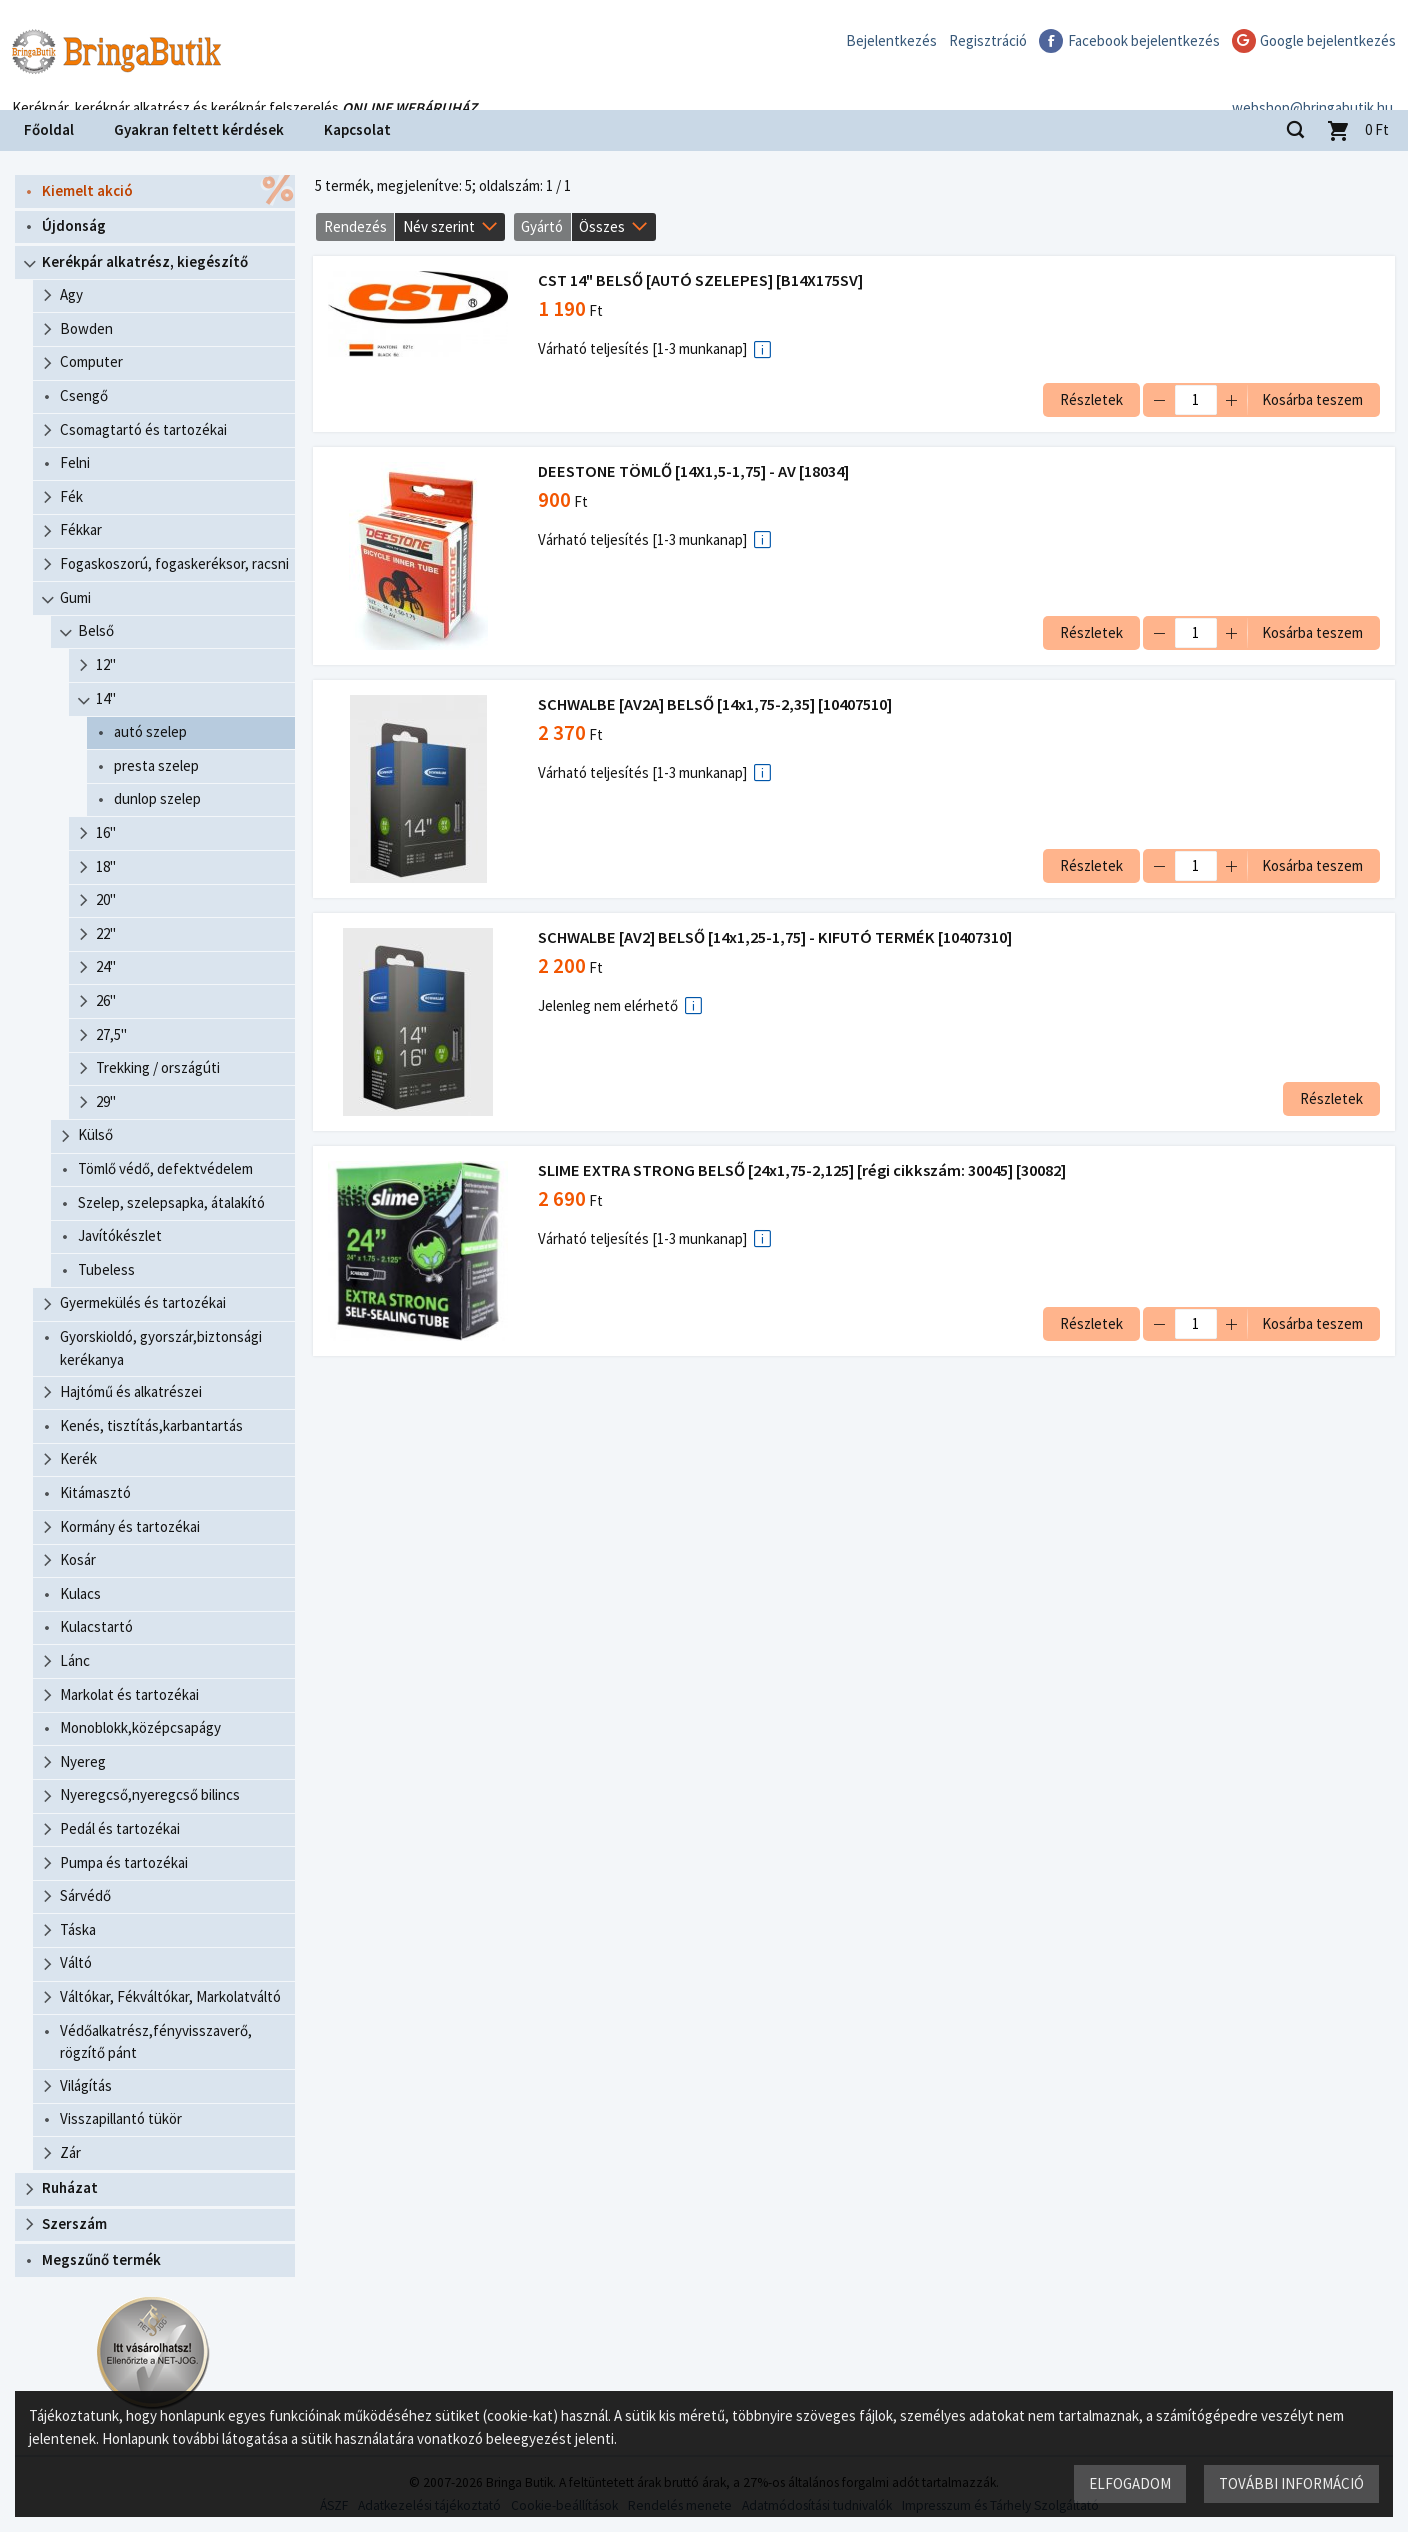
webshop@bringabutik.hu (1312, 83)
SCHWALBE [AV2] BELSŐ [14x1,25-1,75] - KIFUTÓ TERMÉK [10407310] (777, 937)
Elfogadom (1129, 2482)
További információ (1290, 2482)
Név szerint (439, 226)
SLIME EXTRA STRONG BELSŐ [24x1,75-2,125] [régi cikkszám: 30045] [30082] (804, 1170)
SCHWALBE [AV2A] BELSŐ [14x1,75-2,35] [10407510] (717, 704)
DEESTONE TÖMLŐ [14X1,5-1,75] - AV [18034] (695, 471)
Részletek (1089, 399)
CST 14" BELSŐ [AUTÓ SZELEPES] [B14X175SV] (702, 280)
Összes (602, 226)
